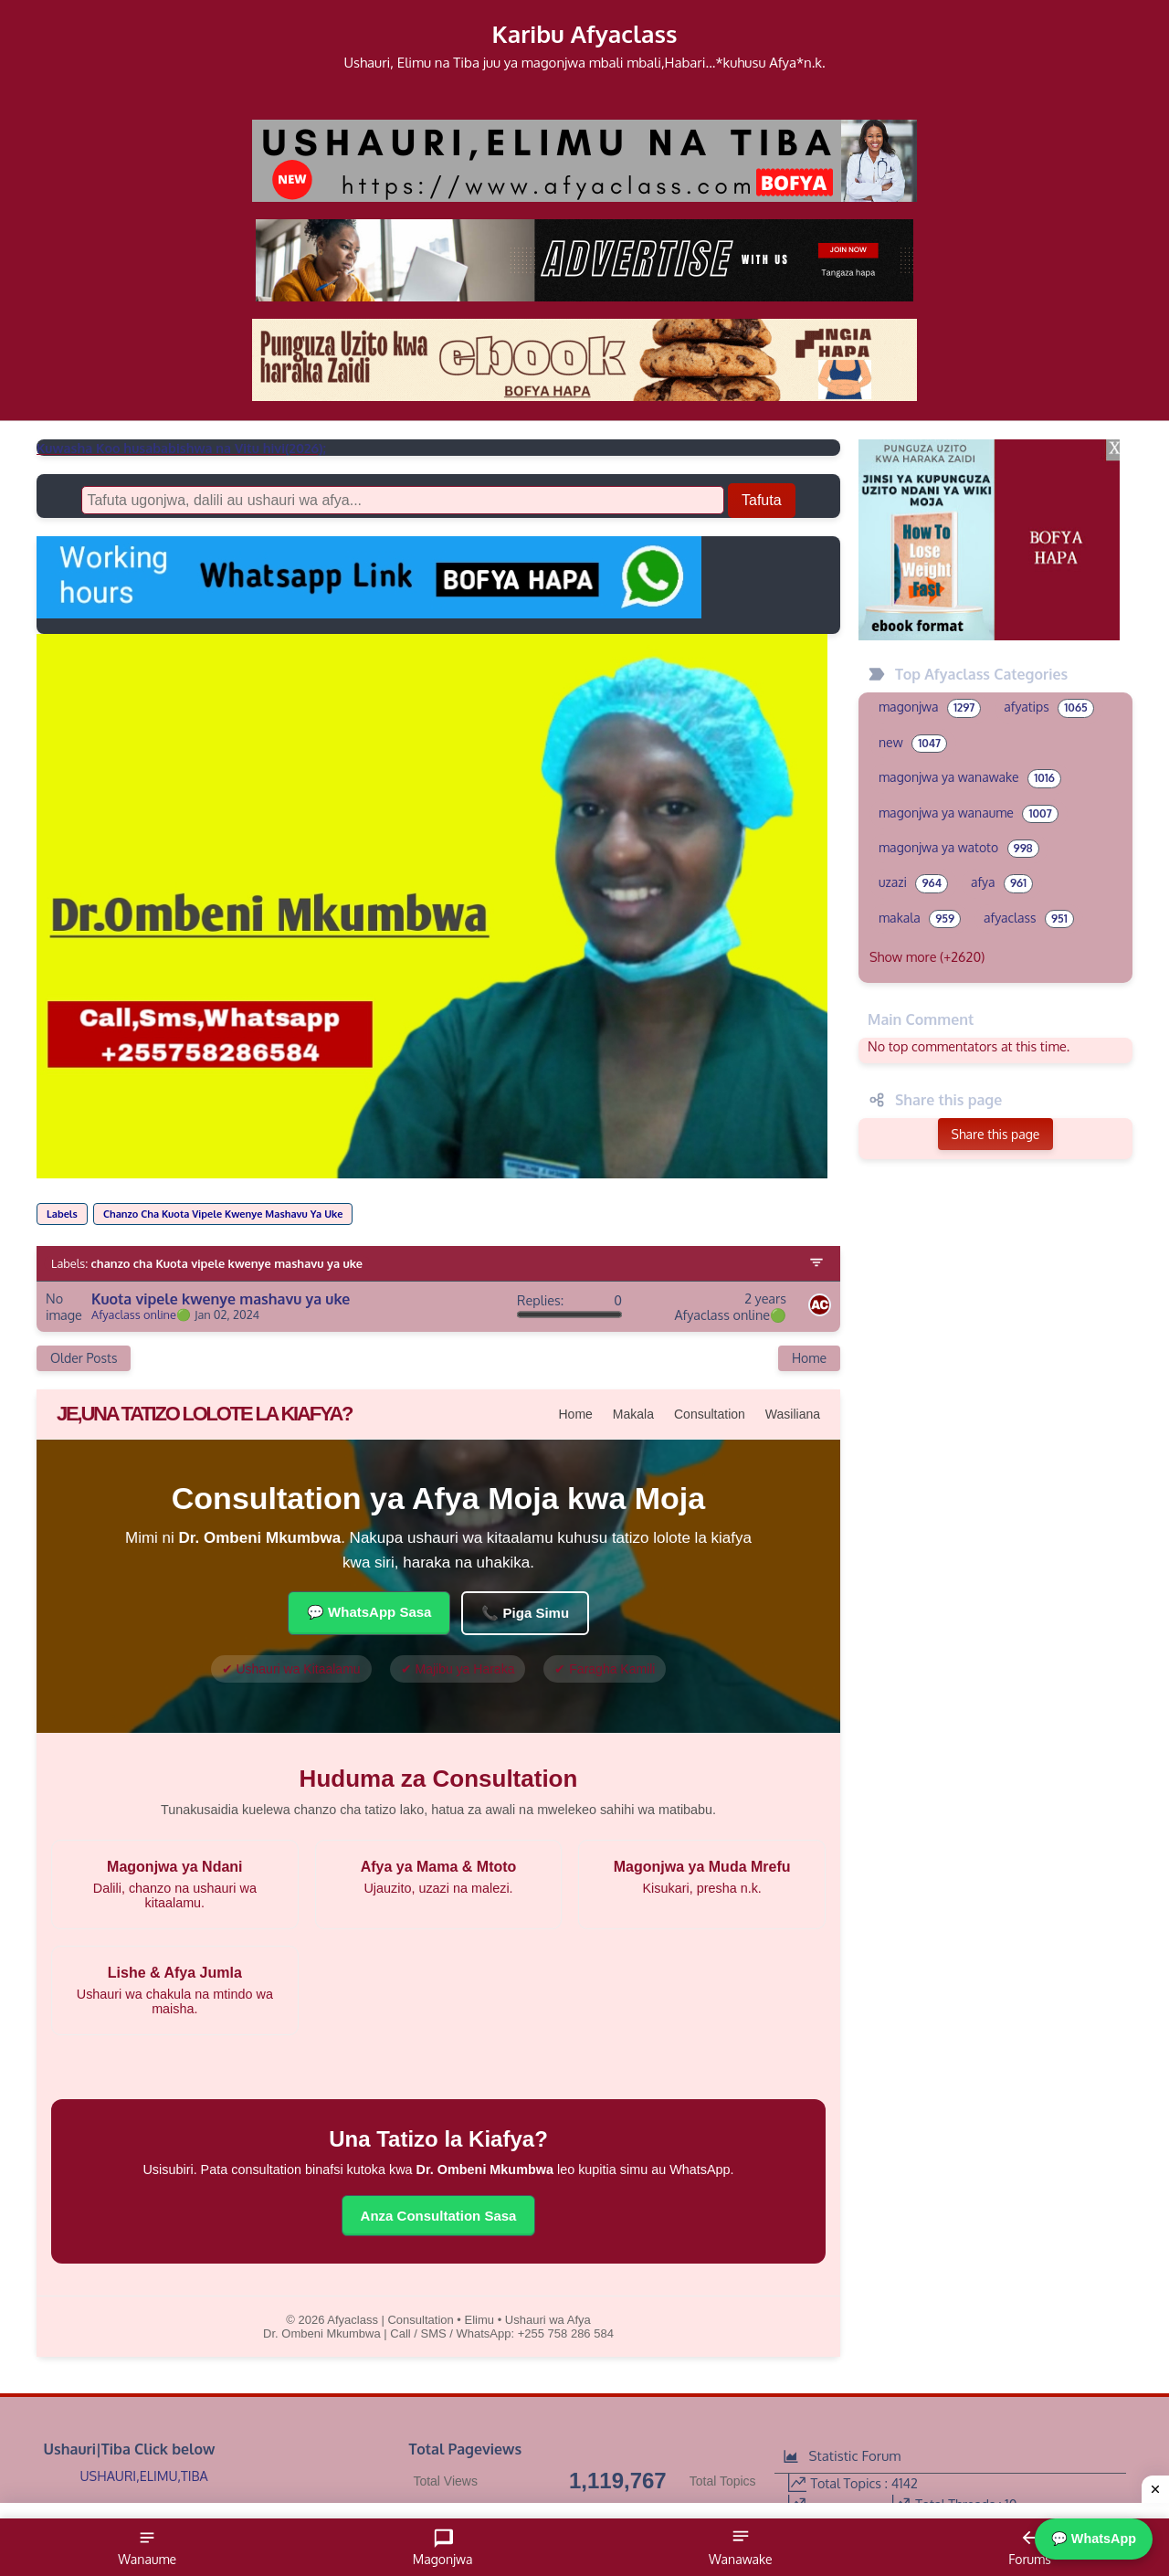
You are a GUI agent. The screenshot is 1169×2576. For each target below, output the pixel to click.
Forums (1029, 2547)
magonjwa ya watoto (959, 848)
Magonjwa (443, 2547)
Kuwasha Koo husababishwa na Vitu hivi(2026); (181, 447)
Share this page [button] (996, 1134)
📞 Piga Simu (525, 1613)
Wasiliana (792, 1414)
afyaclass (1029, 919)
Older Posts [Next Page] (83, 1358)
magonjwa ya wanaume (968, 814)
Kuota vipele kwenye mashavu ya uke (220, 1299)
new (913, 743)
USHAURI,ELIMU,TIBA (144, 2475)
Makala (633, 1414)
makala (920, 919)
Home (576, 1414)
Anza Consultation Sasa (439, 2215)
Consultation (709, 1414)
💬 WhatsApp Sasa (369, 1612)
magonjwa (930, 708)
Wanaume (147, 2547)
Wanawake (741, 2547)
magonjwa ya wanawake (970, 778)
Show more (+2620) (927, 956)
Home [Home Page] (809, 1358)
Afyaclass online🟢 (141, 1315)
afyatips (1048, 708)
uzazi (913, 883)
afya (1002, 883)
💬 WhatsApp (1093, 2538)
